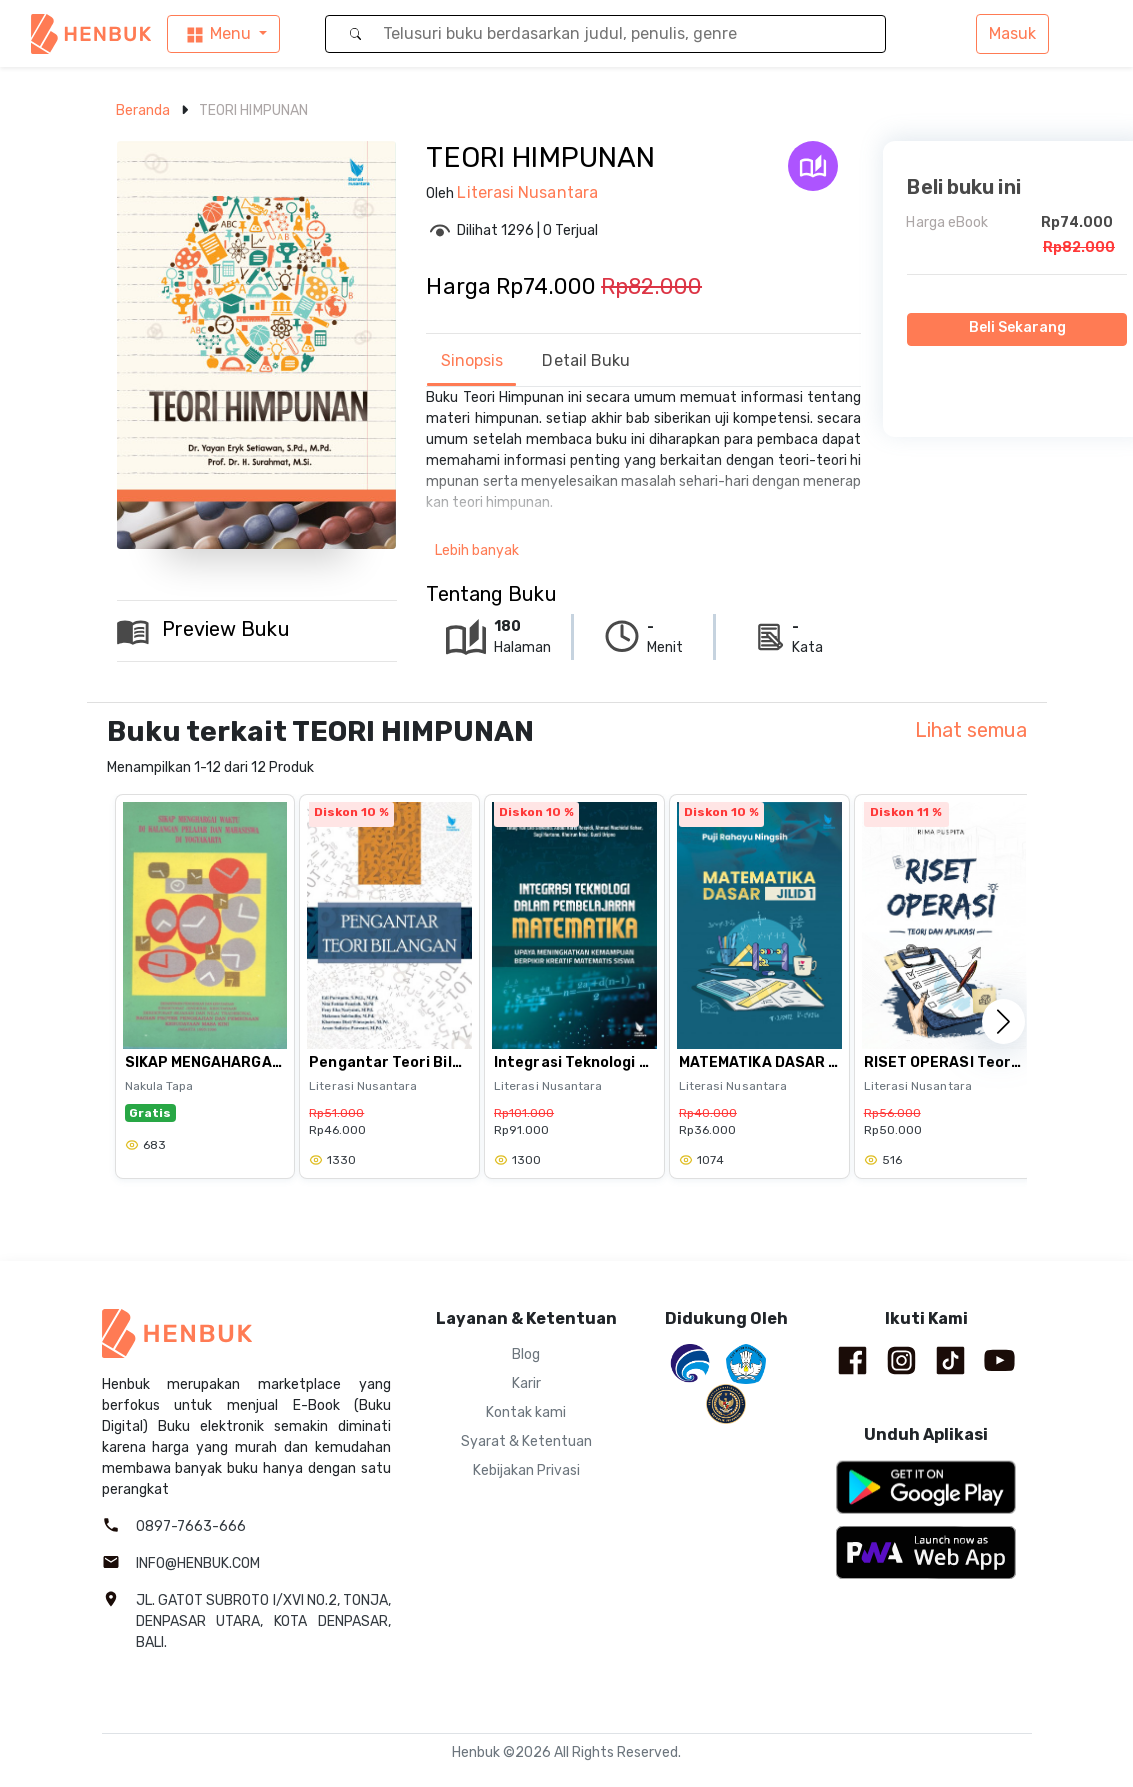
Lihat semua (971, 730)
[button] (1003, 1021)
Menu (217, 34)
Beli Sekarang (1018, 327)
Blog (526, 1354)
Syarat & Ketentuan (526, 1441)
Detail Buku (586, 360)
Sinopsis (472, 360)
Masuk (1012, 33)
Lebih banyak (477, 550)
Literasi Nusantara (527, 192)
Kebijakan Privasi (526, 1470)
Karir (526, 1383)
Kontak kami (526, 1412)
